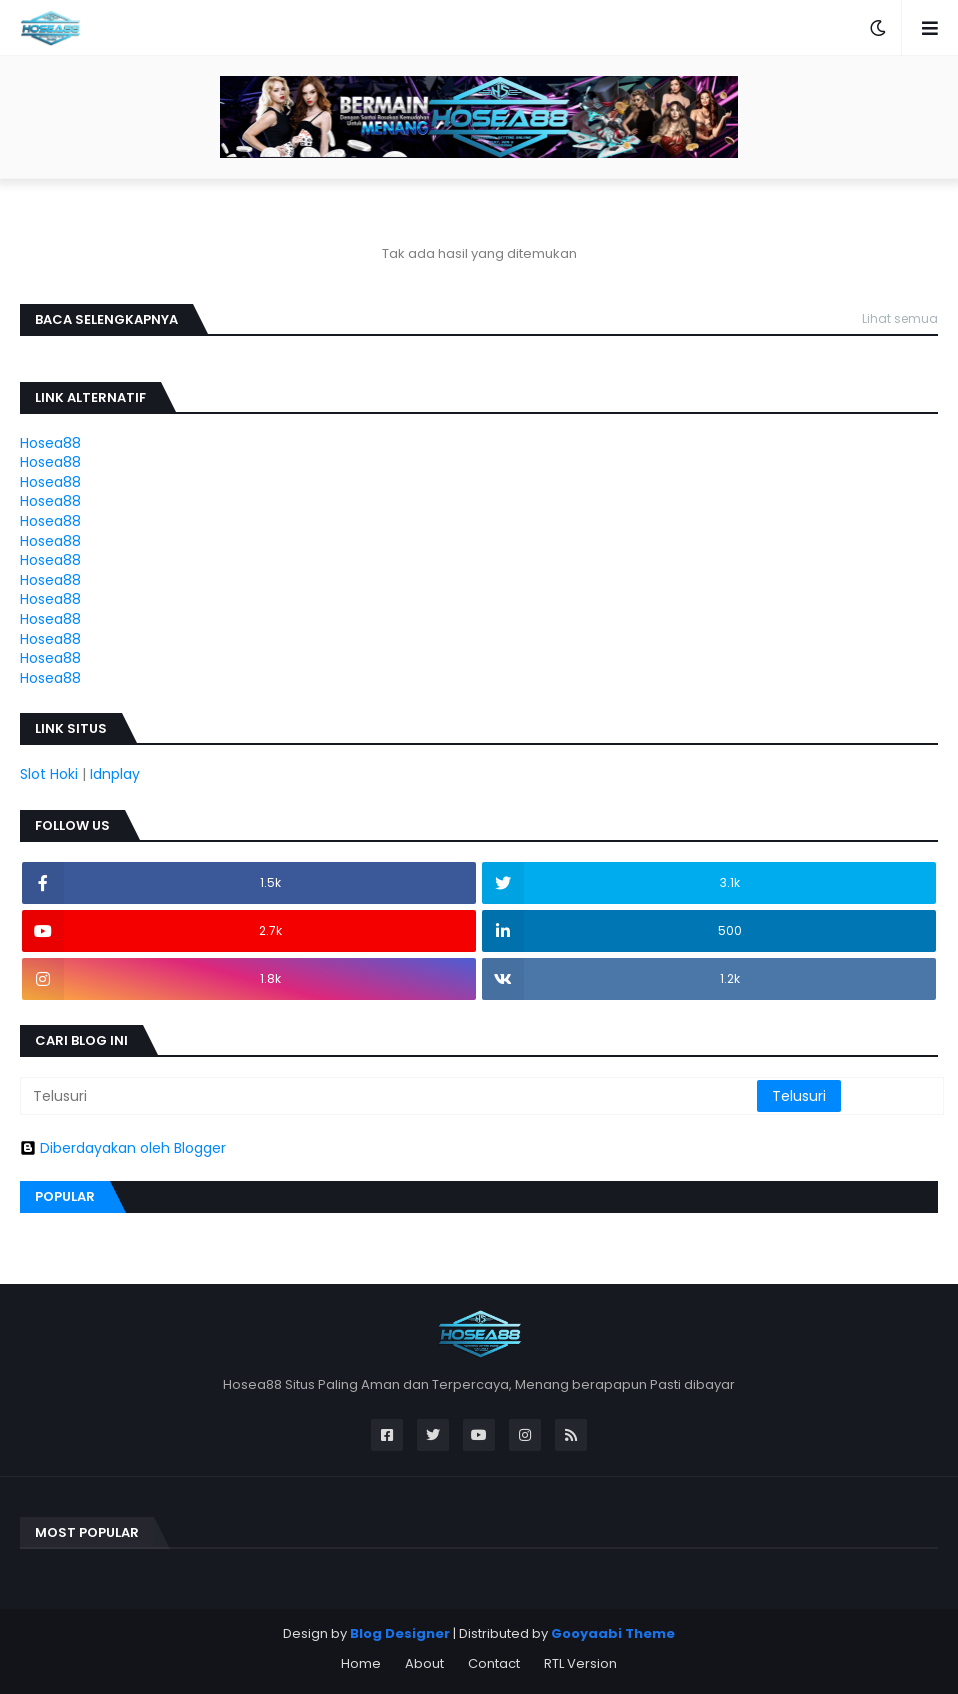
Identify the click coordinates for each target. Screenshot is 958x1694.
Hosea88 (50, 443)
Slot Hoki (49, 774)
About (424, 1663)
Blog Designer (400, 1633)
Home (361, 1663)
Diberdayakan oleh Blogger (123, 1148)
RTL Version (580, 1663)
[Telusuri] (390, 1096)
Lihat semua (900, 318)
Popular (65, 1196)
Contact (494, 1663)
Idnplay (115, 774)
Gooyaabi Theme (613, 1633)
